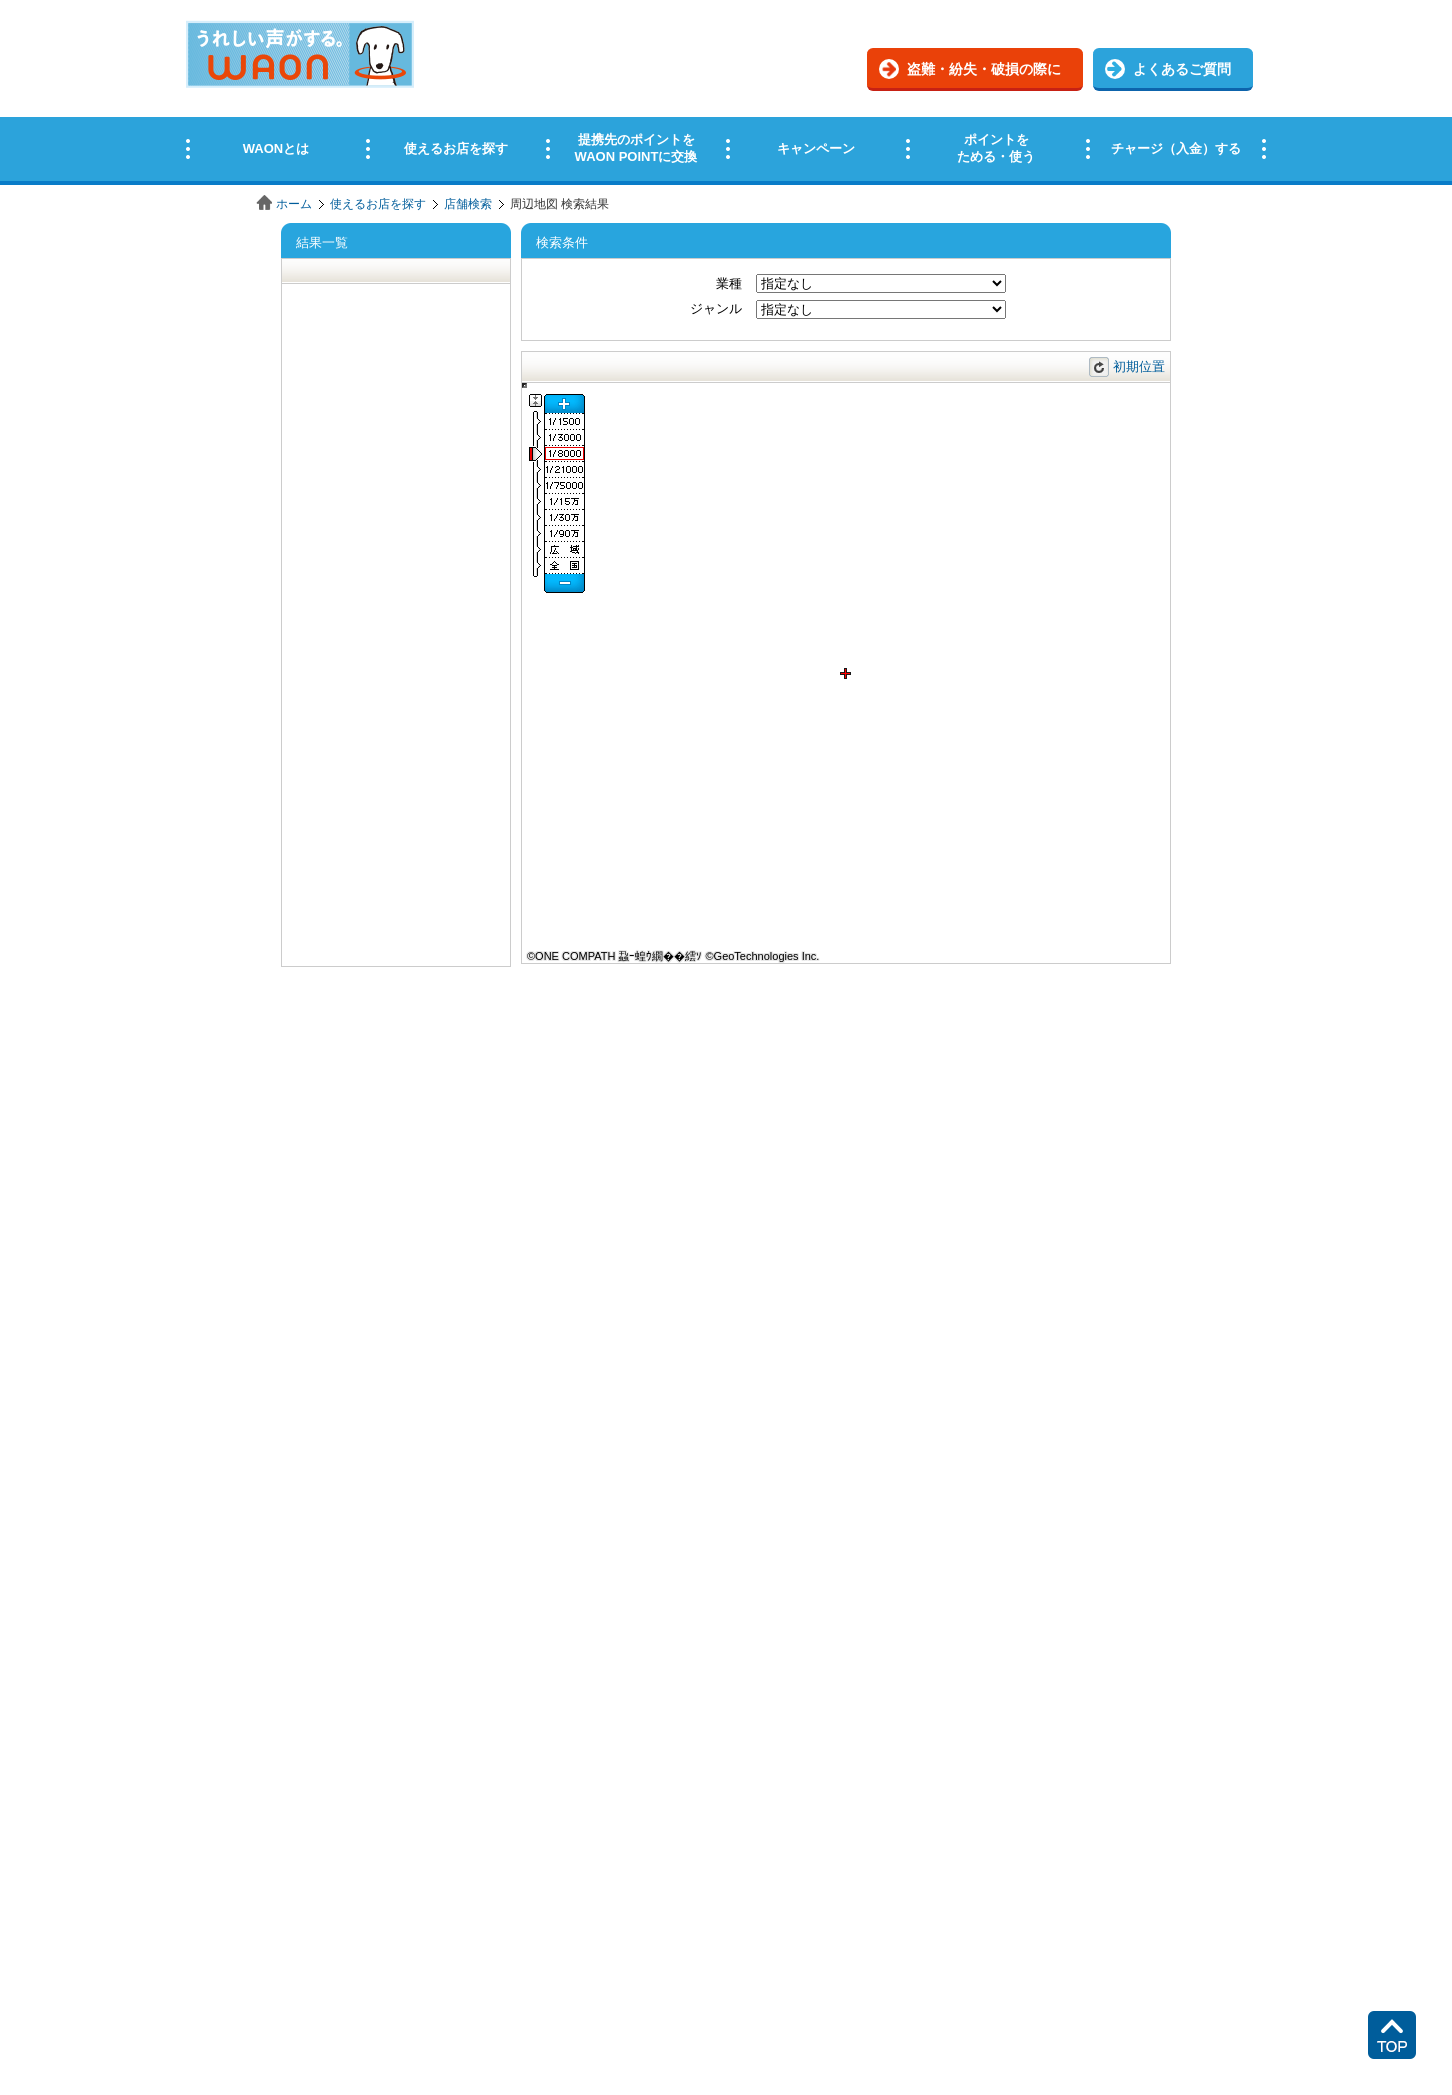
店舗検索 (468, 204)
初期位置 (1139, 366)
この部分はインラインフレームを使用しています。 (726, 92)
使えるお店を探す (378, 204)
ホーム (294, 204)
